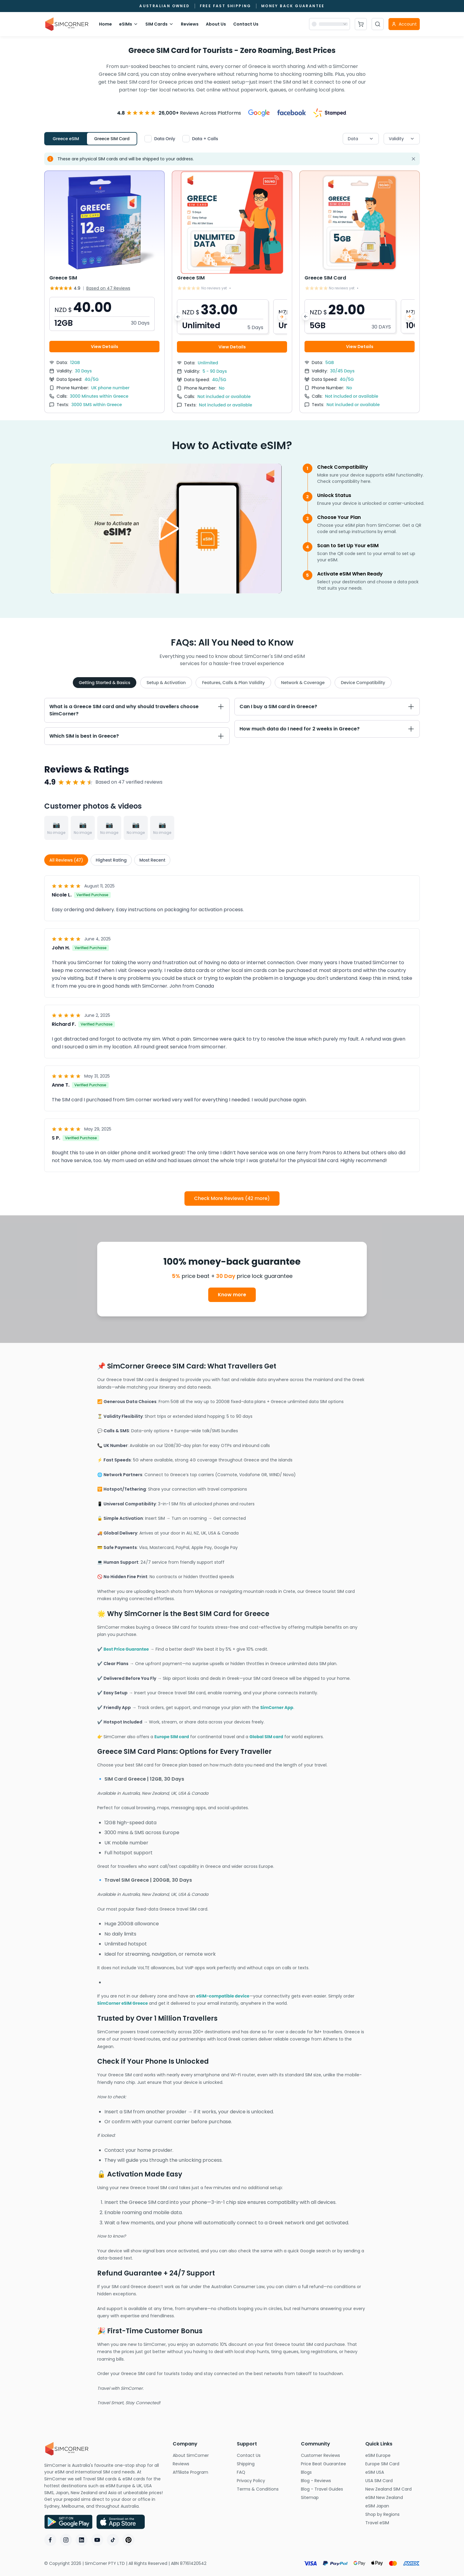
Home (105, 24)
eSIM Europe (392, 2455)
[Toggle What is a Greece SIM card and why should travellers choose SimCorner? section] (137, 710)
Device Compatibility (363, 683)
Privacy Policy (264, 2481)
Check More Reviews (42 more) (232, 1198)
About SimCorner (200, 2455)
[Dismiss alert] (413, 159)
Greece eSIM (66, 139)
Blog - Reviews (328, 2481)
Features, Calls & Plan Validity (233, 683)
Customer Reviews (328, 2455)
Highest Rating (111, 860)
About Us (216, 24)
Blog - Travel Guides (328, 2489)
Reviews (190, 24)
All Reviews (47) (66, 860)
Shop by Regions (392, 2514)
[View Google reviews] (259, 113)
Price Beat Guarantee (328, 2464)
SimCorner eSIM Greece (122, 2003)
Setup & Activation (166, 683)
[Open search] (378, 24)
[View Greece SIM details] (104, 291)
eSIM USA (392, 2472)
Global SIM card (266, 1737)
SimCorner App (276, 1707)
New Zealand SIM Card (392, 2489)
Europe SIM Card (392, 2464)
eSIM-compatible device (222, 1996)
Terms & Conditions (264, 2489)
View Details (104, 347)
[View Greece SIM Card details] (359, 291)
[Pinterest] (128, 2540)
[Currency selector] (329, 24)
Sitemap (328, 2497)
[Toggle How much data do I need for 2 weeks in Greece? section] (327, 728)
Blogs (322, 2472)
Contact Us (245, 24)
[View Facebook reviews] (291, 113)
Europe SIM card (171, 1737)
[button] (102, 314)
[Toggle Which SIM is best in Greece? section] (137, 736)
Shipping (264, 2464)
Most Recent (152, 860)
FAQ (256, 2472)
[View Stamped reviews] (330, 112)
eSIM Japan (392, 2506)
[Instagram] (66, 2540)
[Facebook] (50, 2540)
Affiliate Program (200, 2472)
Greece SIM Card (111, 139)
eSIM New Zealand (392, 2497)
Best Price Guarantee (126, 1649)
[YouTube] (97, 2540)
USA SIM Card (392, 2481)
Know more (232, 1294)
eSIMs (128, 24)
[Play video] (166, 528)
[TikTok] (113, 2540)
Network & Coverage (303, 683)
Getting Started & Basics (104, 683)
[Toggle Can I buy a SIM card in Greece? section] (327, 706)
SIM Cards (159, 24)
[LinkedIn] (82, 2540)
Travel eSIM (392, 2523)
